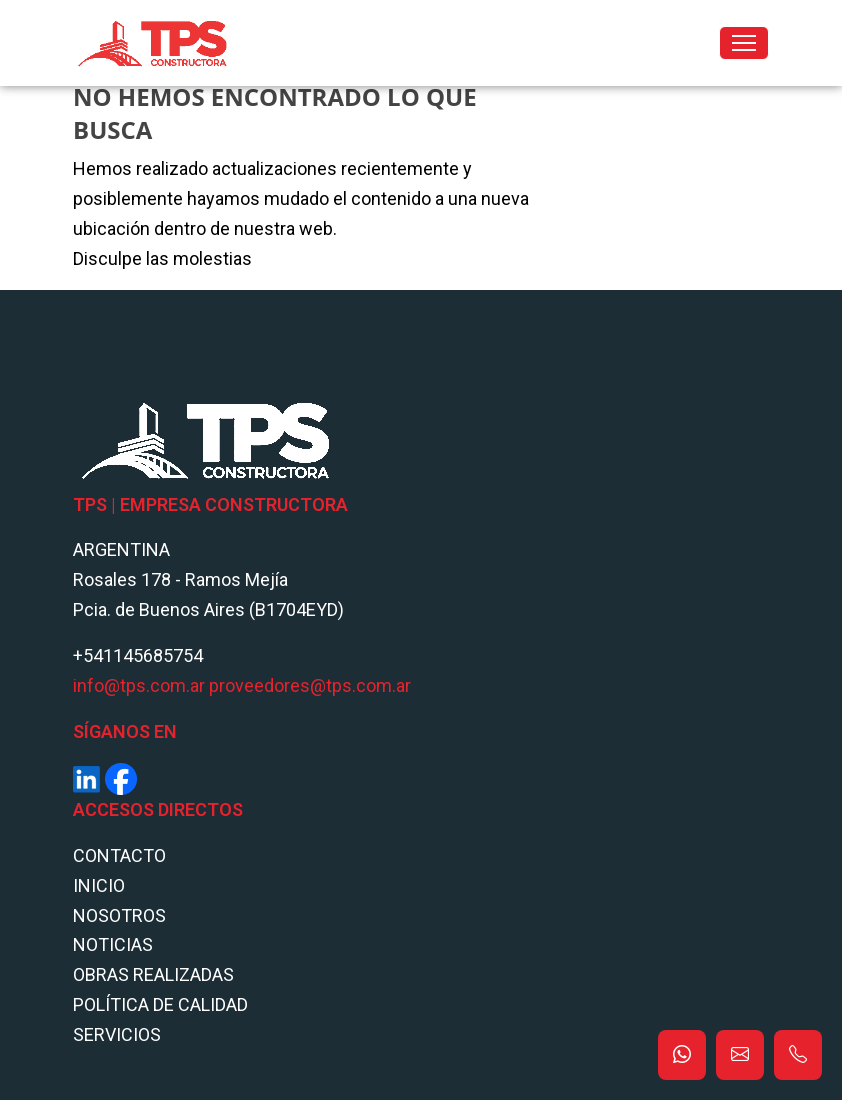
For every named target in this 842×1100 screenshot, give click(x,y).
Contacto (119, 855)
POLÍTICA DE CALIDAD (160, 1004)
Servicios (117, 1034)
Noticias (113, 944)
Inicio (99, 885)
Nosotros (119, 915)
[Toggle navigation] (744, 43)
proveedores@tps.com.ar (310, 685)
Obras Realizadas (153, 974)
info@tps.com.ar (139, 685)
